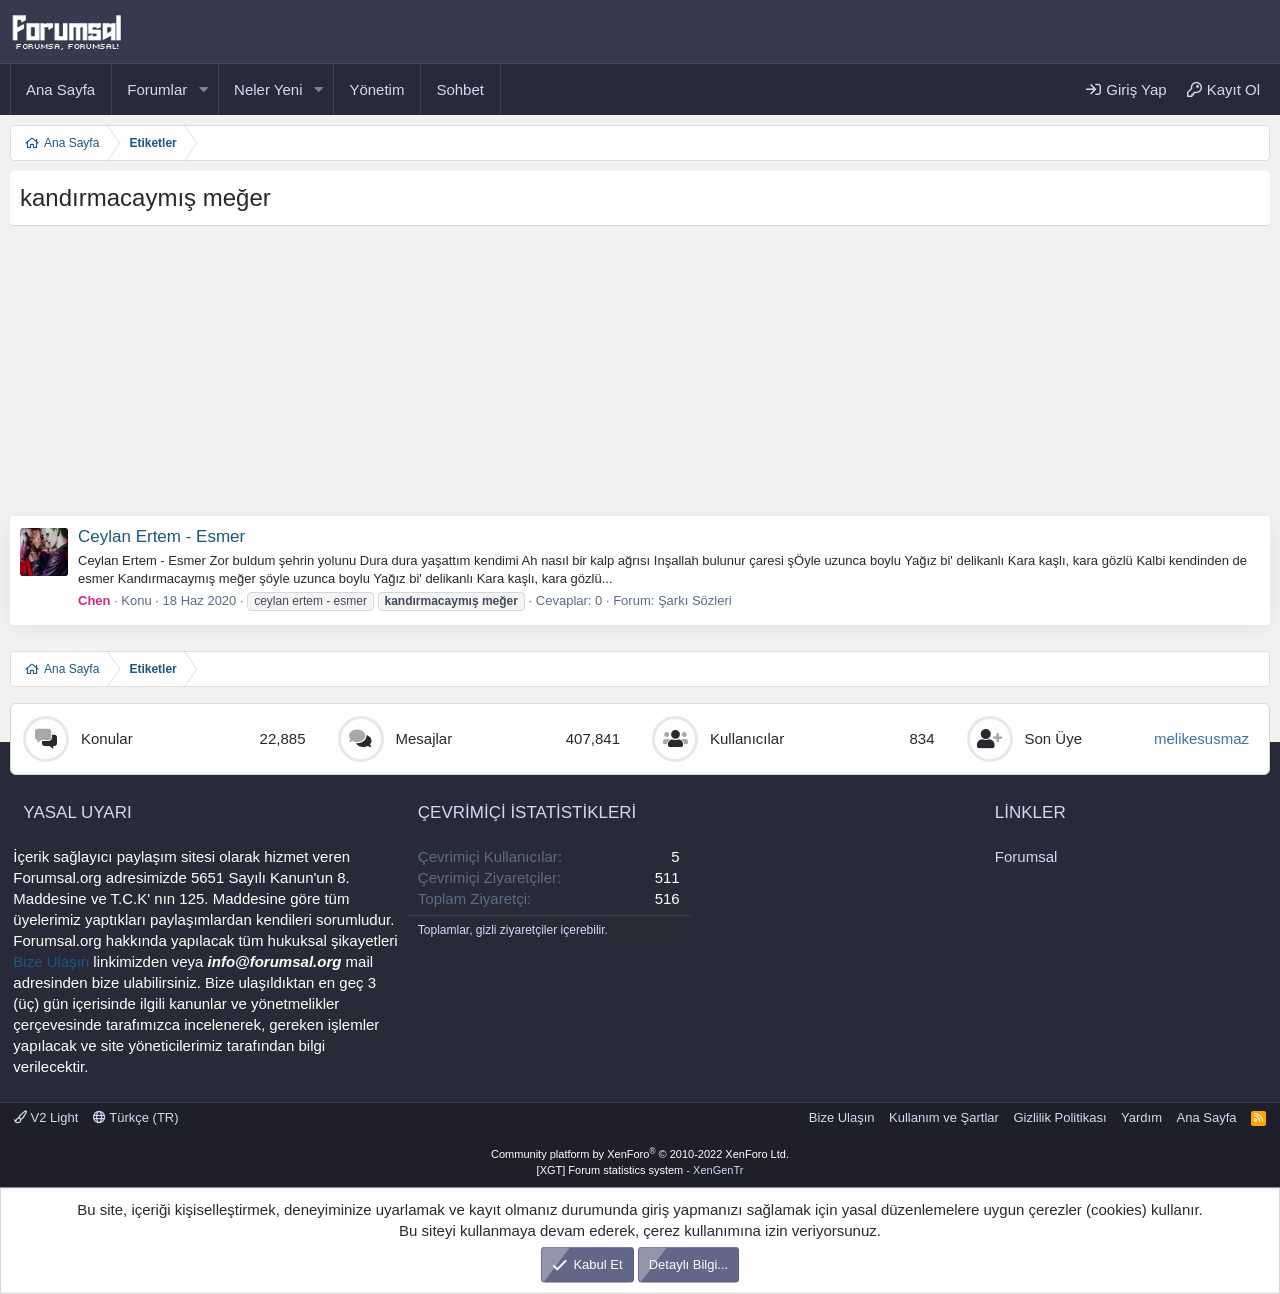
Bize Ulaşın (51, 961)
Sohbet (460, 89)
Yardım (1141, 1117)
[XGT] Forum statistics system (640, 1170)
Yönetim (376, 89)
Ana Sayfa (60, 89)
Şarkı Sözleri (695, 600)
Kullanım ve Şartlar (944, 1117)
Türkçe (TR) (136, 1117)
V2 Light (46, 1117)
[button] (203, 89)
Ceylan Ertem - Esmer (161, 536)
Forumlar (157, 89)
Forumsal (1026, 856)
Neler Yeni (268, 89)
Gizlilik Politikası (1059, 1117)
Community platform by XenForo (640, 1154)
